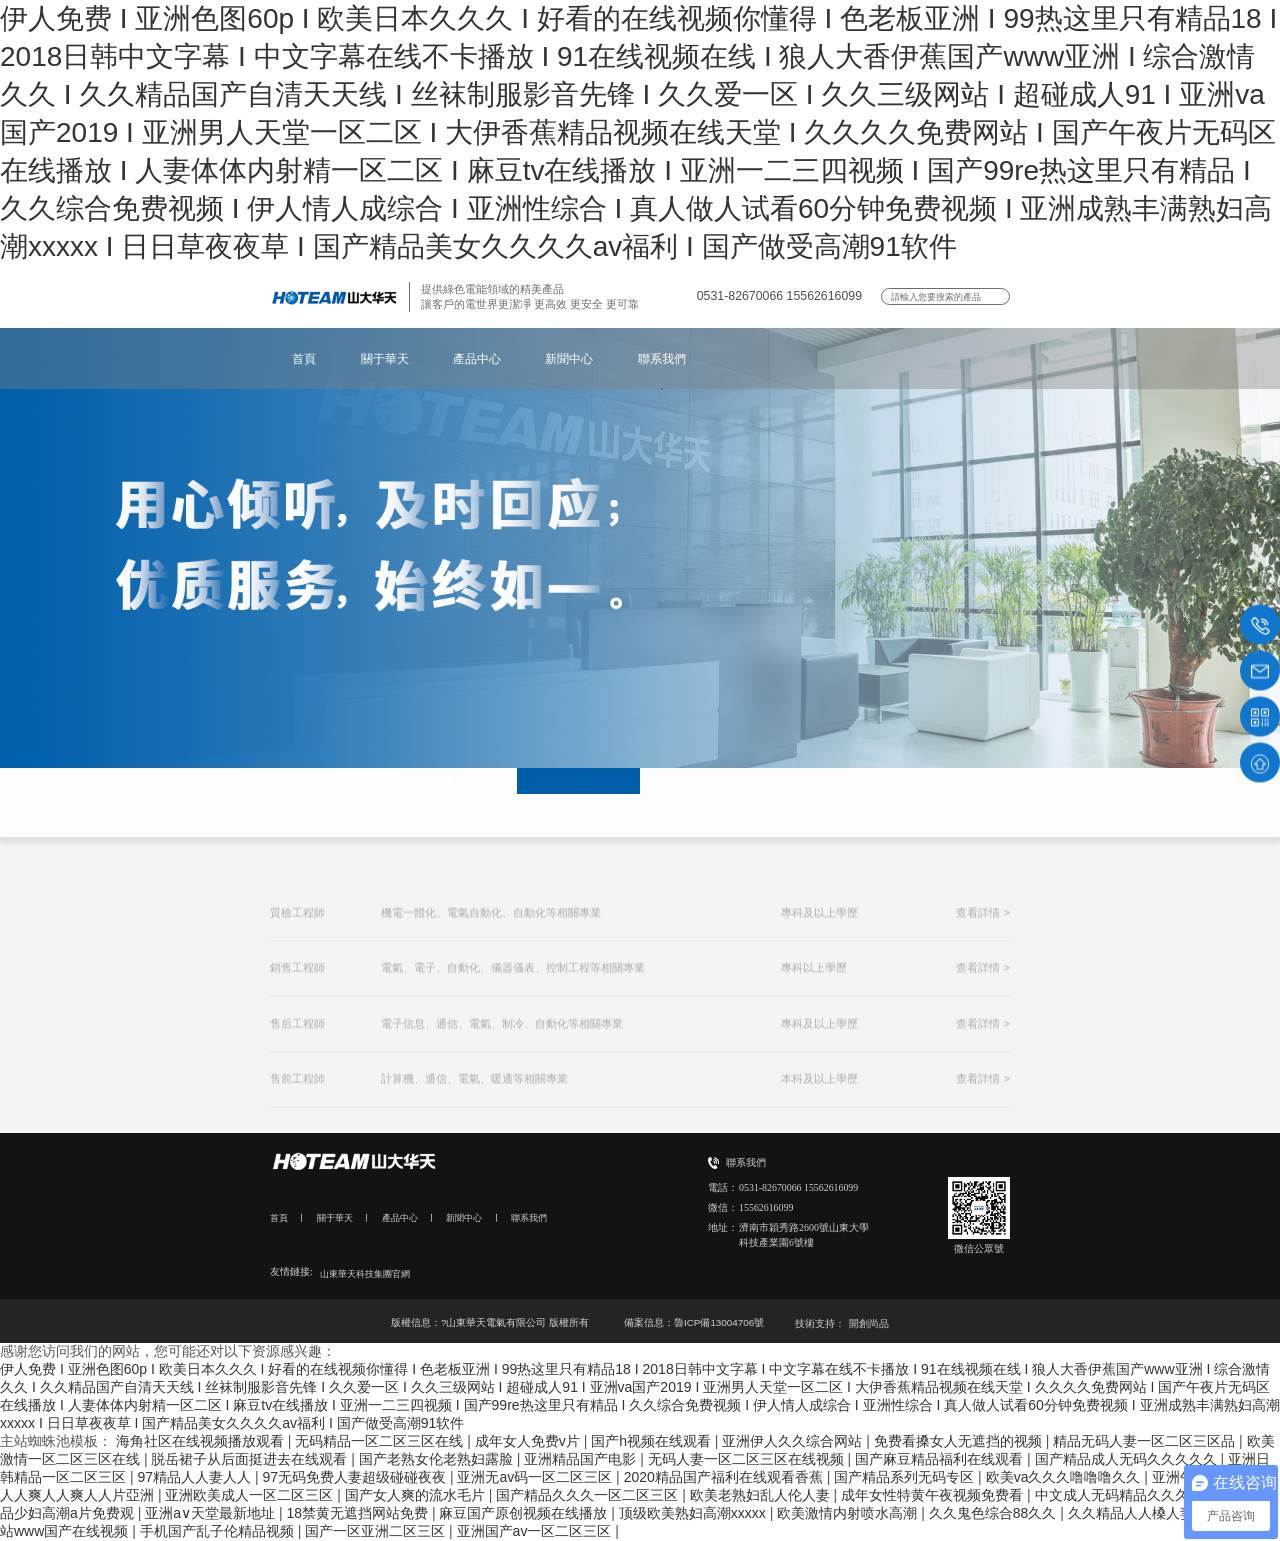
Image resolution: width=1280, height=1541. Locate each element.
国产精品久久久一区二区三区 (589, 1495)
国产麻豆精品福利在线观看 (941, 1459)
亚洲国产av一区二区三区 (536, 1531)
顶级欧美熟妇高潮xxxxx (694, 1513)
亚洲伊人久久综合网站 (794, 1441)
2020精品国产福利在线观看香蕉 (725, 1477)
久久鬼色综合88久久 (994, 1513)
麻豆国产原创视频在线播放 (525, 1513)
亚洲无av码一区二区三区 (536, 1477)
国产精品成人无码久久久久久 (1128, 1459)
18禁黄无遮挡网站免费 (358, 1513)
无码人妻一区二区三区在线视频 (748, 1459)
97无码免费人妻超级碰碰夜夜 (355, 1477)
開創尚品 (869, 1323)
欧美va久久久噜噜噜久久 (1065, 1477)
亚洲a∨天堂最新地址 (212, 1513)
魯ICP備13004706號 (719, 1322)
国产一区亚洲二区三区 (377, 1531)
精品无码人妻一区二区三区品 (1146, 1441)
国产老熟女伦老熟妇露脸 (438, 1459)
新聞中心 (569, 359)
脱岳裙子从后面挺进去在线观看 (251, 1459)
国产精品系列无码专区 (906, 1477)
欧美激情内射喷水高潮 (849, 1513)
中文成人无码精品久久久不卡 (1128, 1495)
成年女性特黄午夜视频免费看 (934, 1495)
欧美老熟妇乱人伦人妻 (762, 1495)
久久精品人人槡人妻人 (1140, 1513)
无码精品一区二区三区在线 (381, 1441)
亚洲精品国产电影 (582, 1459)
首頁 (304, 359)
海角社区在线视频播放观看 (202, 1441)
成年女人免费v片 (529, 1441)
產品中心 (477, 359)
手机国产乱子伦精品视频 (219, 1531)
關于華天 (385, 359)
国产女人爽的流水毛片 (417, 1495)
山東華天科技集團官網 (370, 1273)
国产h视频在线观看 (653, 1441)
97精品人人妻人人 (195, 1477)
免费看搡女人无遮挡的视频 (960, 1441)
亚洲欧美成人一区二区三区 (251, 1495)
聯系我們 (662, 359)
